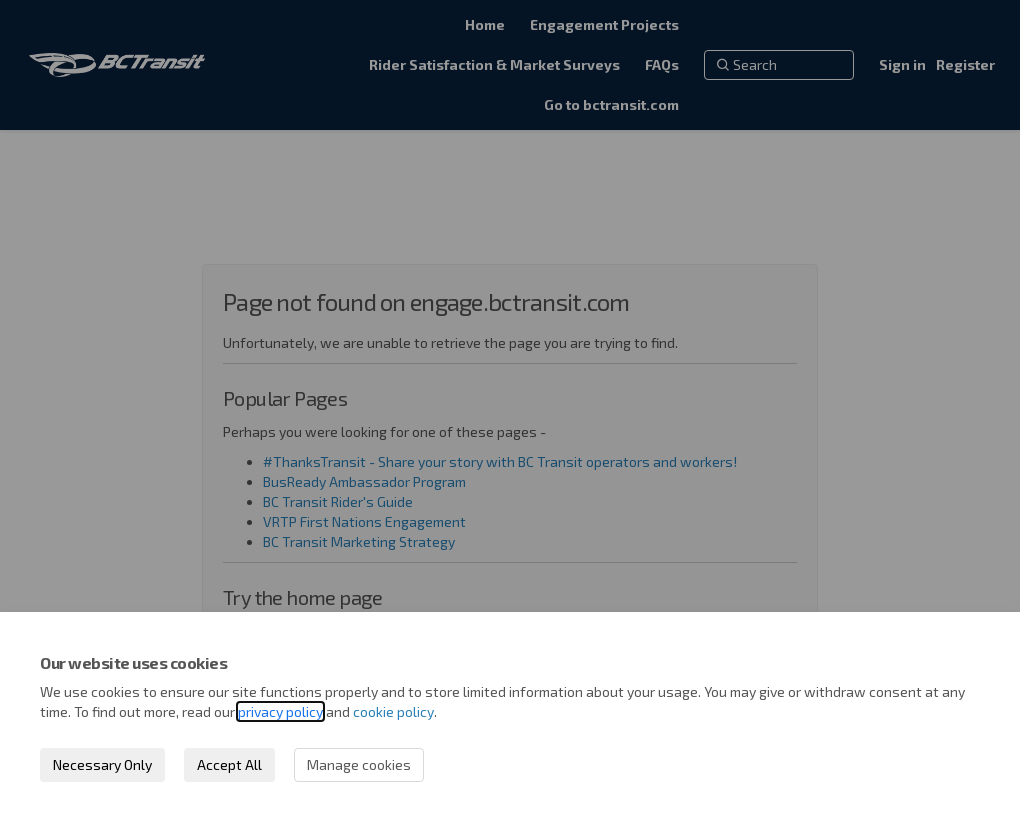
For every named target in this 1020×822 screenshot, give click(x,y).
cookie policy (393, 711)
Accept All (229, 764)
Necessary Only (102, 764)
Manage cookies (359, 764)
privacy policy (280, 711)
